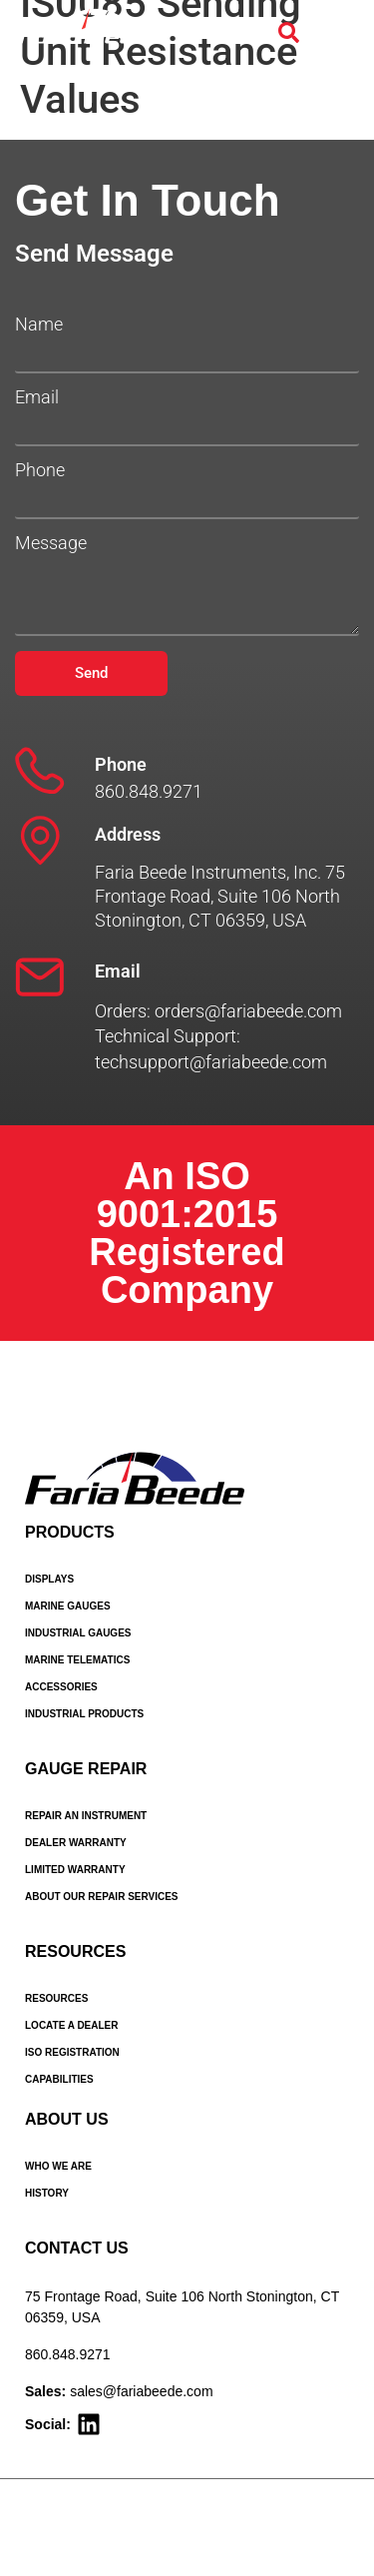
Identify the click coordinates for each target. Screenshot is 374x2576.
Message (51, 543)
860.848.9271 (68, 2354)
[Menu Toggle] (335, 33)
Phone (40, 470)
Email (37, 397)
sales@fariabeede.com (141, 2391)
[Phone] (40, 771)
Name (39, 324)
